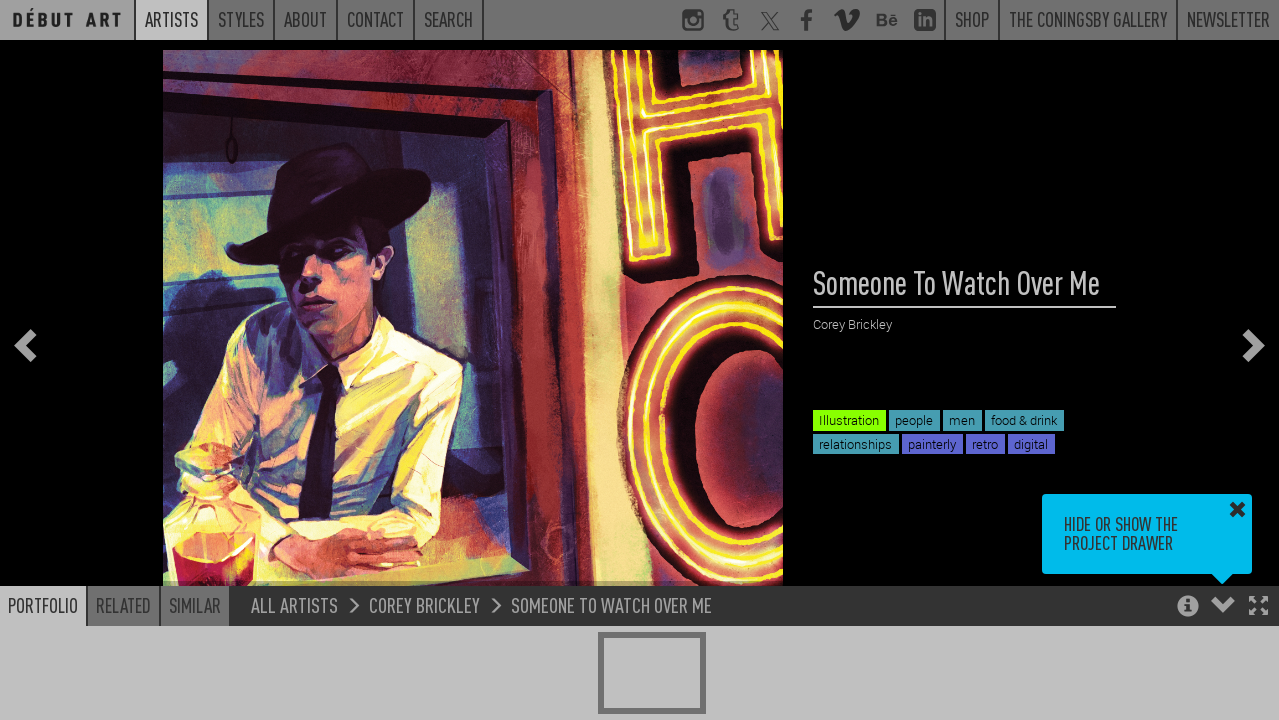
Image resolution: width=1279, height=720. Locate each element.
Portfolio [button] (43, 605)
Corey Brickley (424, 604)
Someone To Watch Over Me (611, 604)
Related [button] (123, 605)
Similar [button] (195, 605)
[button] (1258, 607)
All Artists (294, 604)
